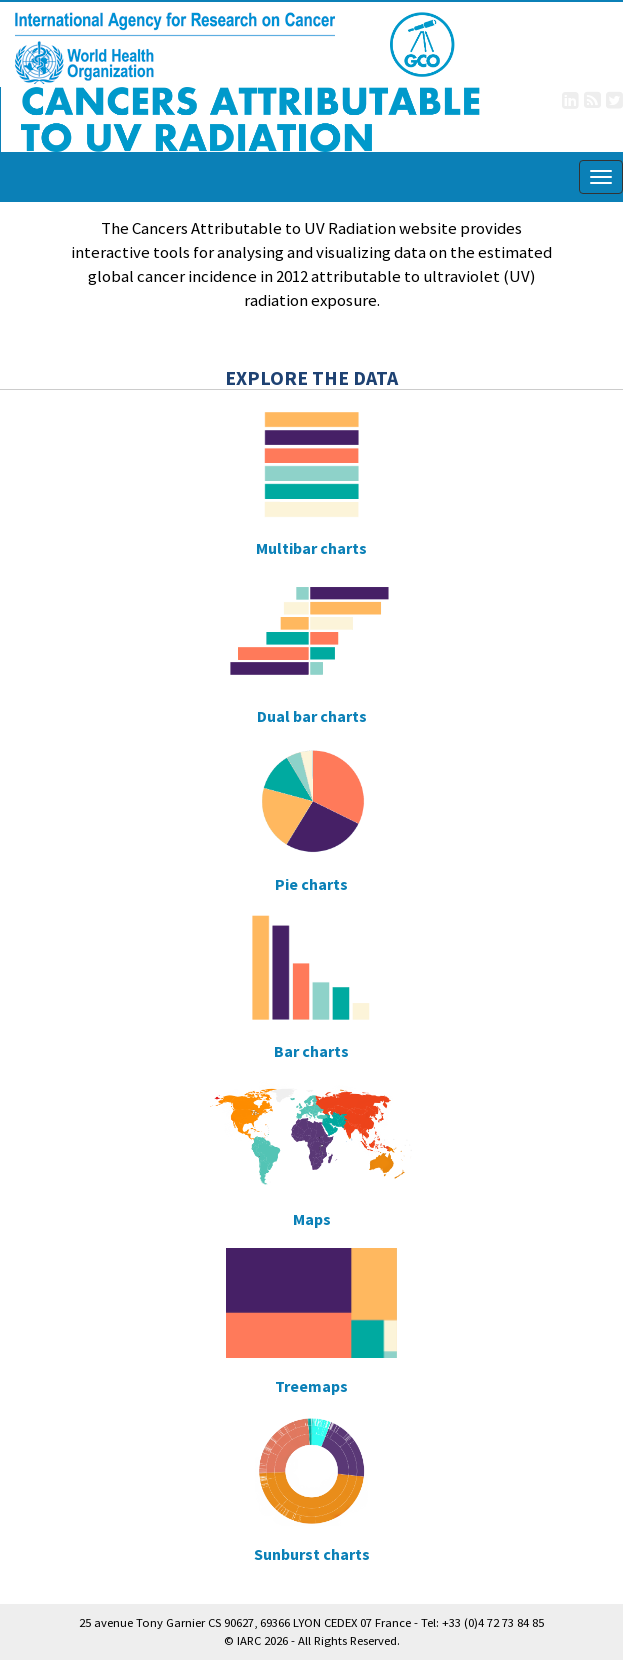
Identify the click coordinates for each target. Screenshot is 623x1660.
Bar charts (311, 1052)
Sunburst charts (312, 1555)
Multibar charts (311, 549)
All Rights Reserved (347, 1640)
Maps (312, 1220)
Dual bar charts (312, 717)
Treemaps (311, 1387)
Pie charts (311, 885)
